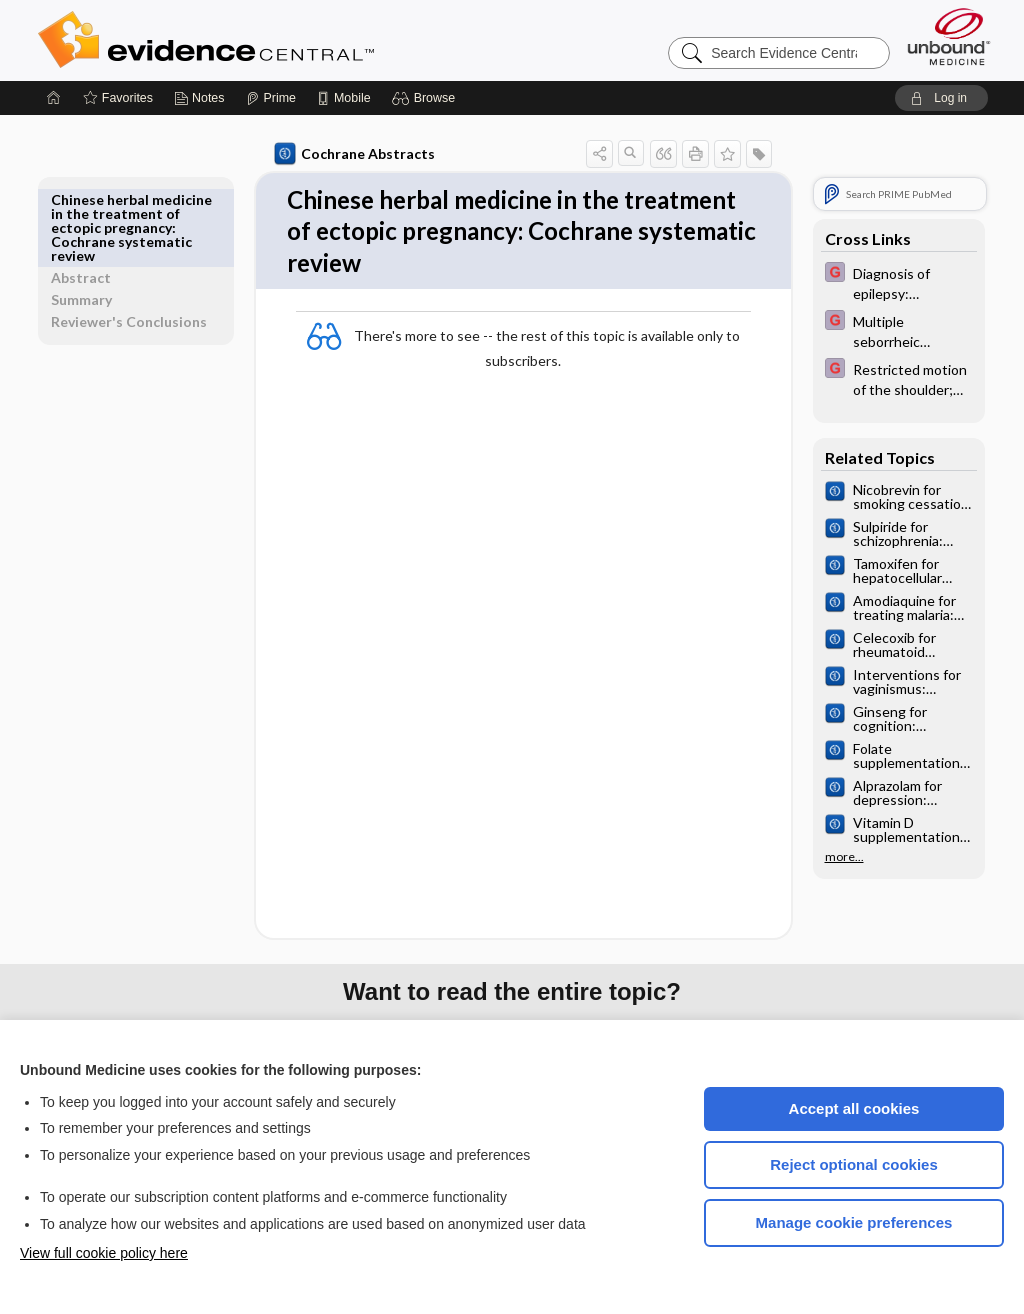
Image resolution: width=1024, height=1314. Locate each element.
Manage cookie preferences (854, 1222)
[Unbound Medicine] (949, 36)
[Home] (54, 98)
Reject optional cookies (854, 1164)
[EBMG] (895, 282)
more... (840, 857)
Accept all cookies (854, 1108)
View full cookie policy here (104, 1253)
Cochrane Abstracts (351, 154)
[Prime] (271, 98)
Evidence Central (286, 40)
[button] (426, 98)
